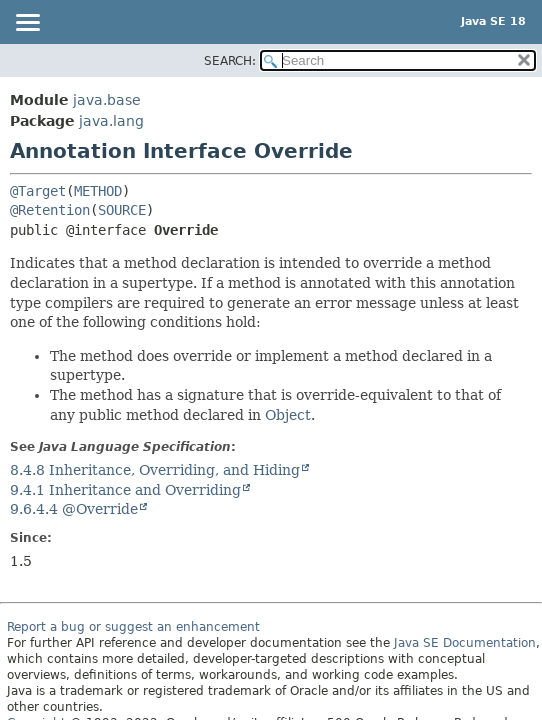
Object (288, 415)
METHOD (98, 191)
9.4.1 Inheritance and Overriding (125, 490)
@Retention (50, 210)
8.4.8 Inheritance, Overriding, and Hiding (155, 470)
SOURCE (122, 210)
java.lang (111, 121)
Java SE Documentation (465, 643)
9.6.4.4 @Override (74, 509)
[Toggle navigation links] (27, 24)
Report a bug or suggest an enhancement (133, 627)
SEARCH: (230, 61)
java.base (107, 100)
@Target (38, 191)
